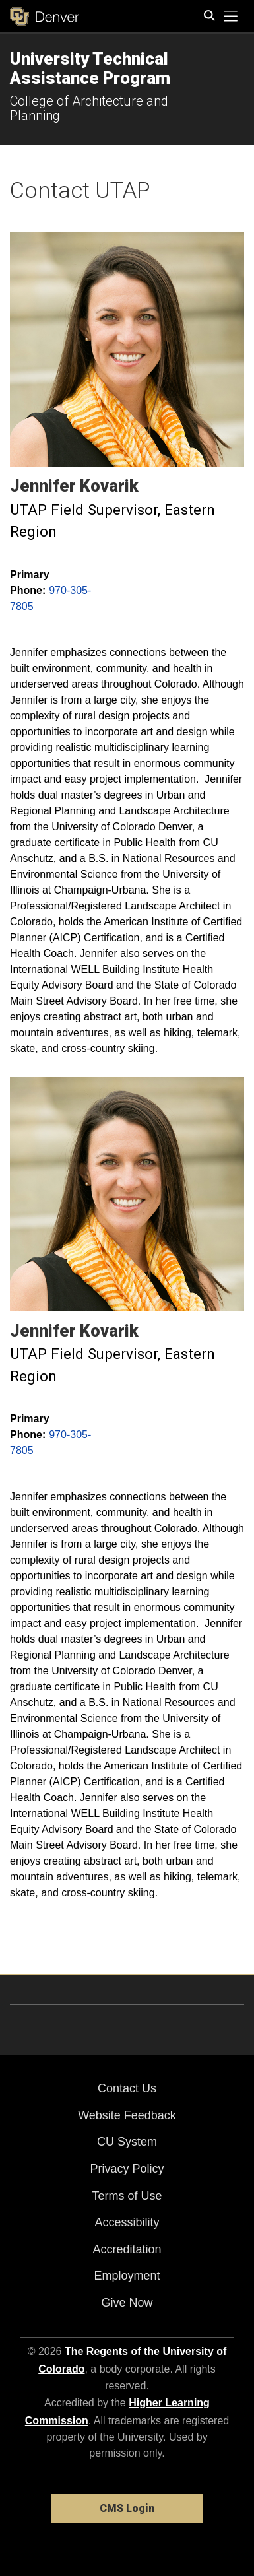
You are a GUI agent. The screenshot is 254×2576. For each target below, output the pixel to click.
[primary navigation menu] (231, 16)
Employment (127, 2275)
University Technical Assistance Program (90, 68)
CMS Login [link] (127, 2508)
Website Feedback (127, 2115)
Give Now (126, 2302)
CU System (127, 2141)
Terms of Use (127, 2195)
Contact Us (127, 2088)
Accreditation (126, 2249)
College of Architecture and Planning (89, 108)
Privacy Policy (127, 2168)
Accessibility (126, 2222)
